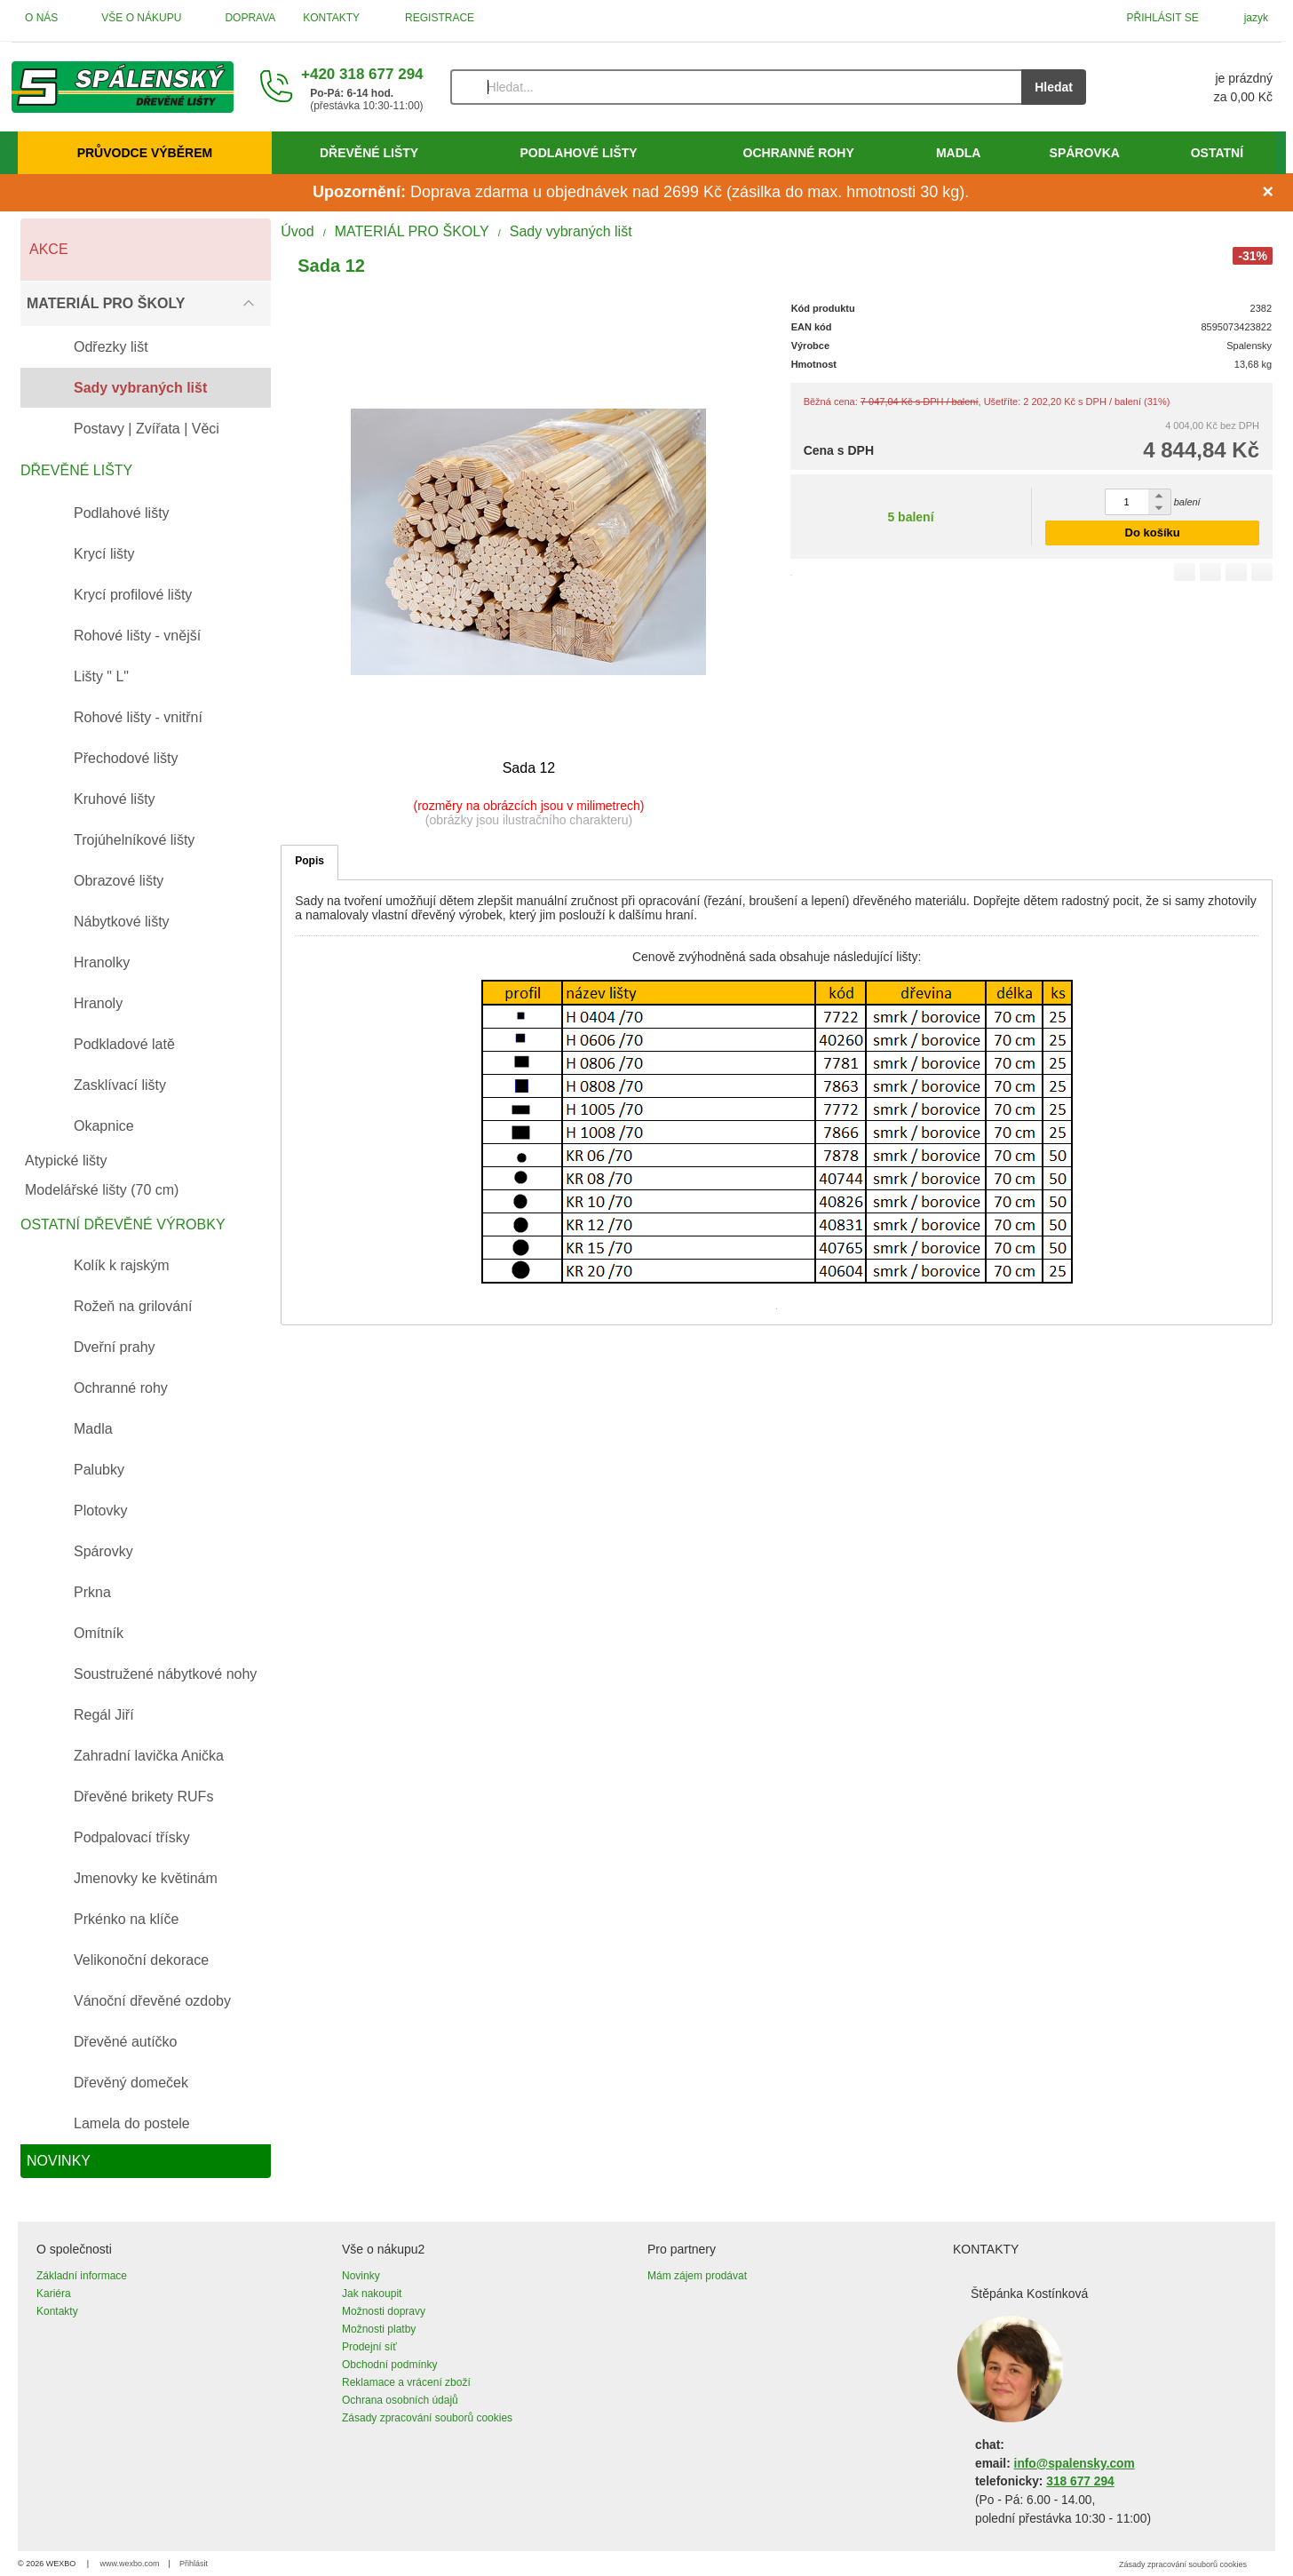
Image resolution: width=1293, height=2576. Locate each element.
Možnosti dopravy (383, 2311)
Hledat (1054, 87)
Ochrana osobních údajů (400, 2400)
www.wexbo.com (130, 2563)
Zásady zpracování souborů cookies (427, 2418)
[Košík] (1197, 87)
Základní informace (81, 2276)
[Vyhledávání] (736, 87)
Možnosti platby (379, 2329)
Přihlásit (193, 2563)
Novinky (361, 2276)
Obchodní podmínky (389, 2364)
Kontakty (57, 2311)
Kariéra (53, 2293)
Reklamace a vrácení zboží (406, 2382)
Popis (309, 861)
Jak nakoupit (371, 2293)
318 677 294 (1080, 2481)
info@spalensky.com (1074, 2463)
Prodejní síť (369, 2347)
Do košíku (1152, 532)
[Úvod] (123, 87)
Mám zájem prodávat (697, 2276)
